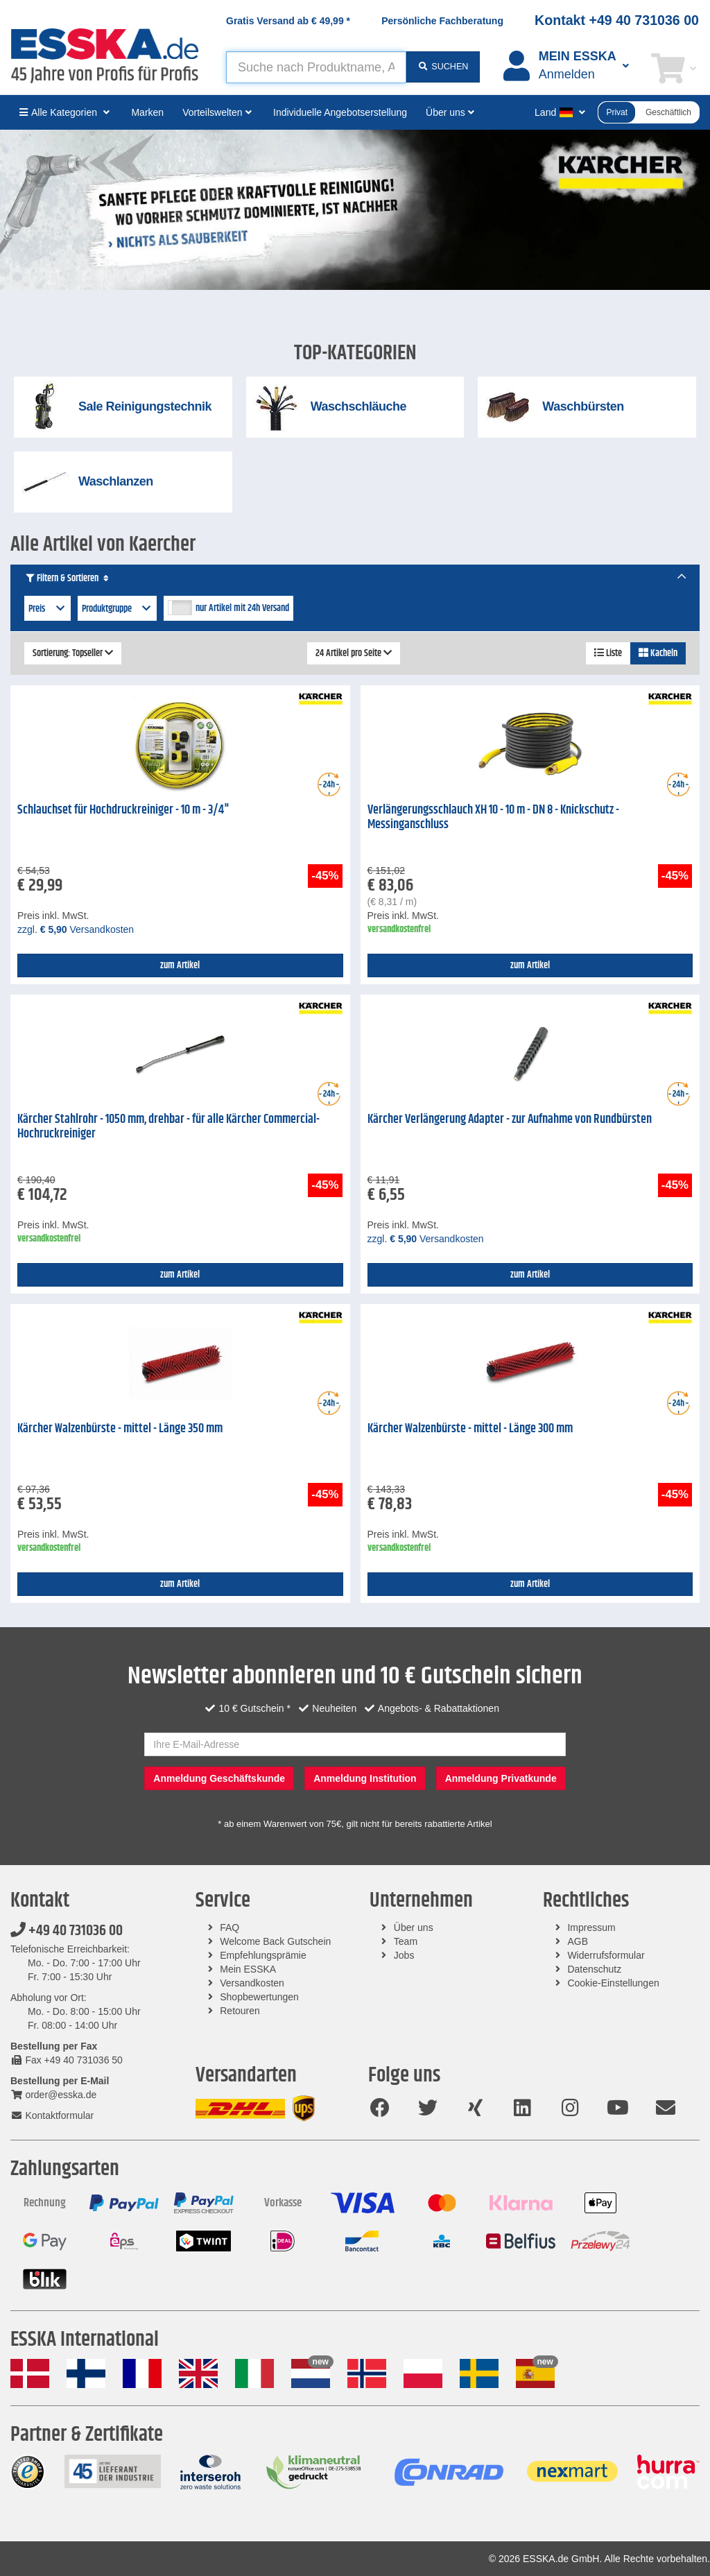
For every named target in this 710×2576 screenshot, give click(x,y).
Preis (47, 609)
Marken (147, 112)
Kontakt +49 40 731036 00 (617, 20)
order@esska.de (53, 2094)
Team (405, 1941)
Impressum (591, 1927)
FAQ (229, 1927)
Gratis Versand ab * (288, 20)
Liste (608, 653)
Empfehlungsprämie (263, 1955)
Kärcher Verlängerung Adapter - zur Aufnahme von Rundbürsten (509, 1119)
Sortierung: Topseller (73, 653)
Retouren (240, 2010)
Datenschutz (594, 1969)
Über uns (413, 1927)
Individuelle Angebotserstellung (340, 112)
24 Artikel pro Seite (353, 653)
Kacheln (658, 653)
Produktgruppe (117, 609)
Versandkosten (252, 1983)
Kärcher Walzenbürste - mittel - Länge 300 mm (470, 1429)
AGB (577, 1941)
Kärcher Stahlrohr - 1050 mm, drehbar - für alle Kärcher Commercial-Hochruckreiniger (168, 1127)
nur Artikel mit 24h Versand (242, 608)
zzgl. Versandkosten (75, 929)
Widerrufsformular (605, 1955)
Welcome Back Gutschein (275, 1941)
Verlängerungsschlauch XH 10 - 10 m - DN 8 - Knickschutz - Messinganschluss (493, 817)
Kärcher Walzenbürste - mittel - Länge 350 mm (120, 1429)
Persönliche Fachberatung (442, 20)
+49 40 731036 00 (66, 1931)
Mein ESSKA (248, 1969)
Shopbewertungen (259, 1996)
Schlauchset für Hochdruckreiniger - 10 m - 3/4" (123, 810)
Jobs (404, 1955)
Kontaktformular (52, 2115)
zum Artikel (180, 965)
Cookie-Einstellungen (613, 1983)
